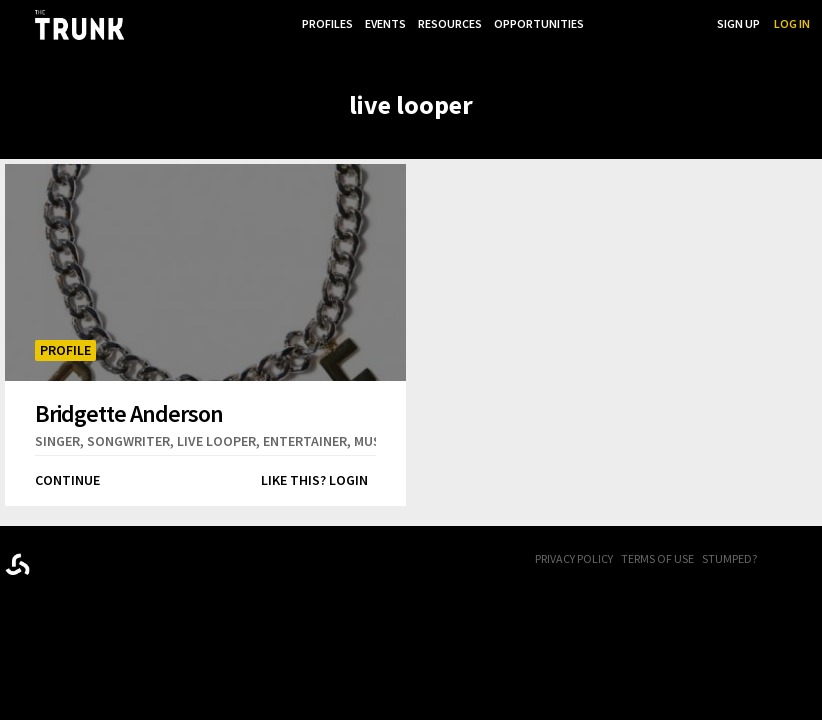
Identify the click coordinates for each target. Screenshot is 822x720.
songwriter (128, 441)
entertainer (305, 441)
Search (682, 23)
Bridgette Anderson (129, 413)
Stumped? (729, 558)
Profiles (319, 23)
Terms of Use (657, 558)
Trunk (105, 560)
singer (57, 441)
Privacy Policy (574, 558)
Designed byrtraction (17, 564)
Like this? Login (314, 480)
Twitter (812, 560)
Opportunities (537, 23)
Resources (446, 23)
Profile (65, 350)
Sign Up (738, 23)
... (600, 23)
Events (379, 23)
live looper (216, 441)
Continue (67, 480)
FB (787, 560)
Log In (792, 23)
